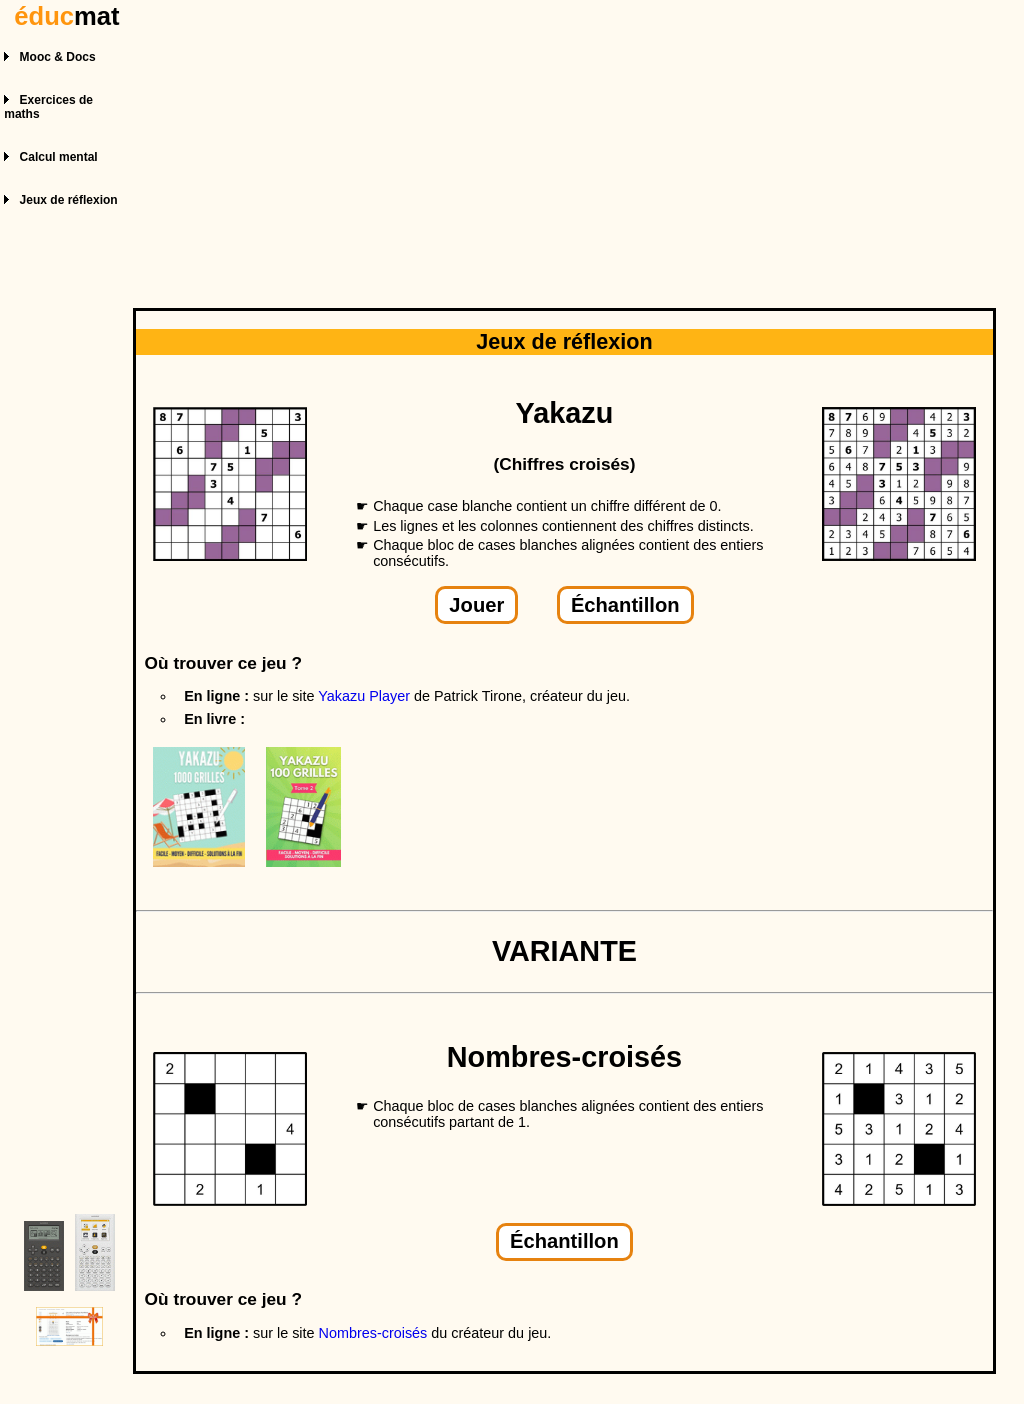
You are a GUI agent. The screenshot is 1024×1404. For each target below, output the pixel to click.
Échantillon (625, 605)
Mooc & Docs (58, 57)
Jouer (476, 605)
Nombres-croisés (373, 1333)
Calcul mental (59, 157)
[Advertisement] (567, 148)
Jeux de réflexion (69, 200)
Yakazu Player (364, 696)
